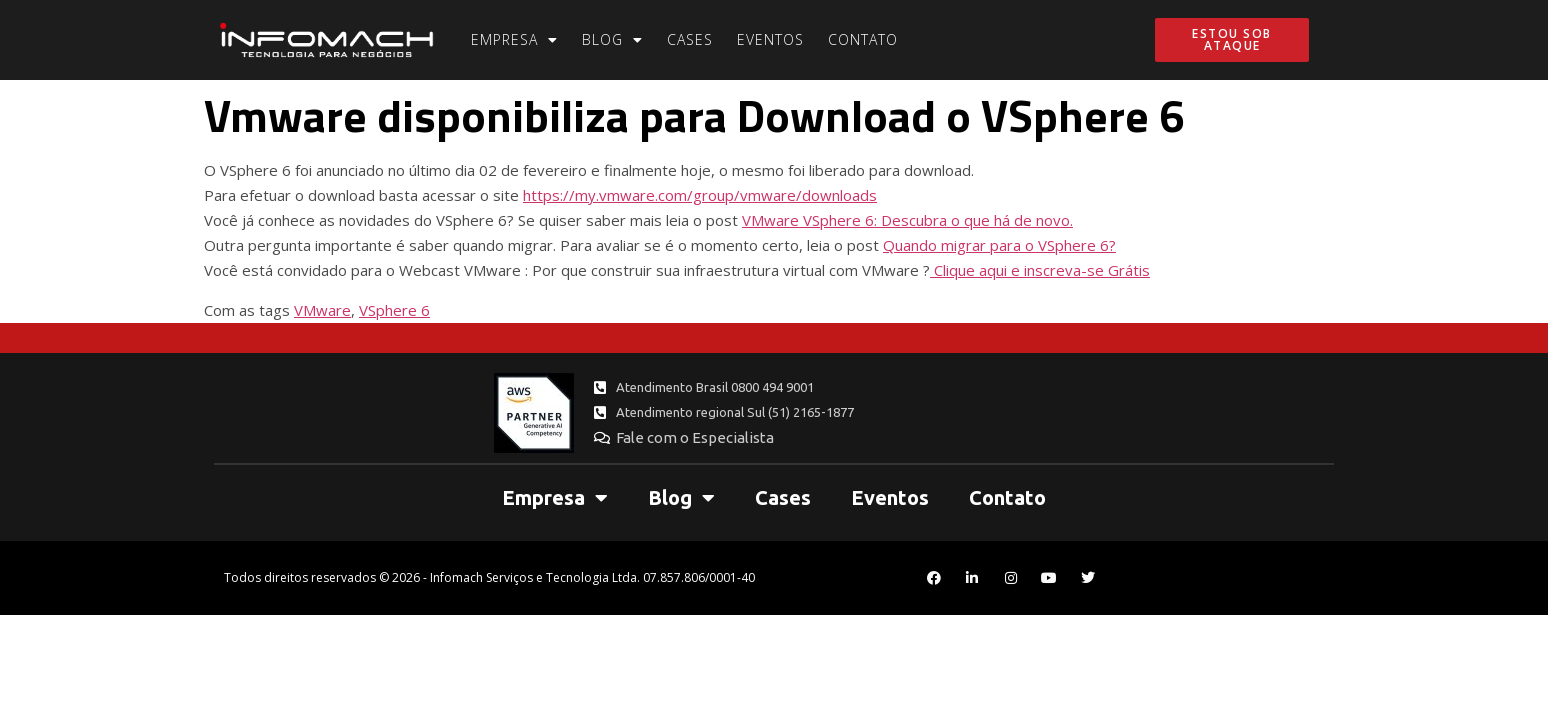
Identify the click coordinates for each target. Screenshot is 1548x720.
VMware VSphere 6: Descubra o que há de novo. (907, 220)
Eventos (770, 39)
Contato (863, 39)
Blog (612, 40)
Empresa (514, 40)
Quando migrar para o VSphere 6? (999, 245)
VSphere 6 (394, 310)
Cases (690, 39)
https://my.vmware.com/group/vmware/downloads (700, 195)
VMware (322, 310)
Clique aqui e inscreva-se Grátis (1040, 270)
